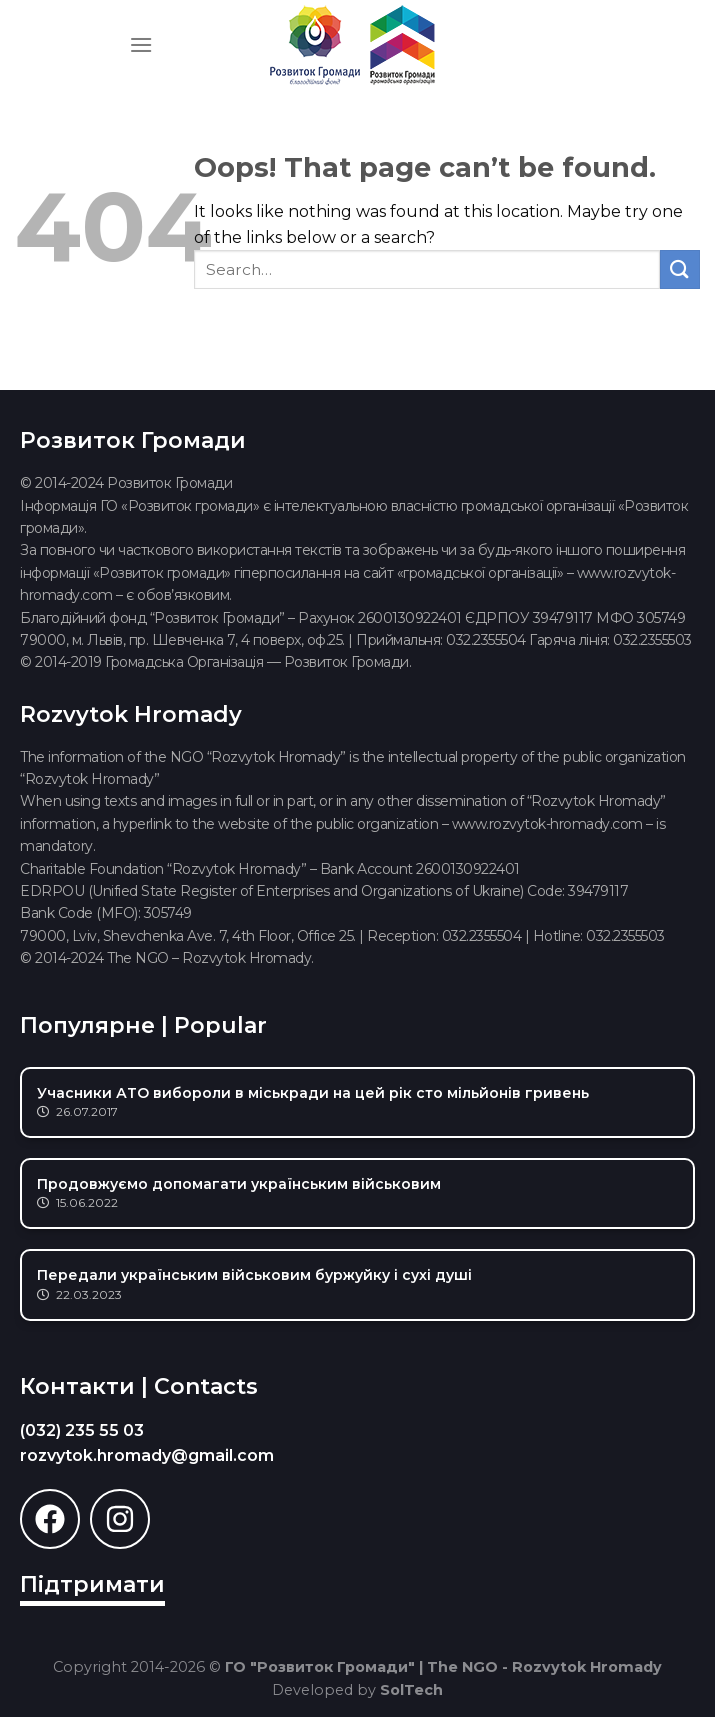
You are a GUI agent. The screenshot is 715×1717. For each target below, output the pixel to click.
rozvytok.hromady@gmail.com (147, 1455)
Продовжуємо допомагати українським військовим (239, 1184)
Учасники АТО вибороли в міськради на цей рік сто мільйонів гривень (313, 1093)
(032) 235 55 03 (82, 1430)
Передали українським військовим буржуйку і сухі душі (254, 1275)
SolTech (411, 1690)
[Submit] (680, 269)
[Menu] (141, 44)
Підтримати (92, 1584)
